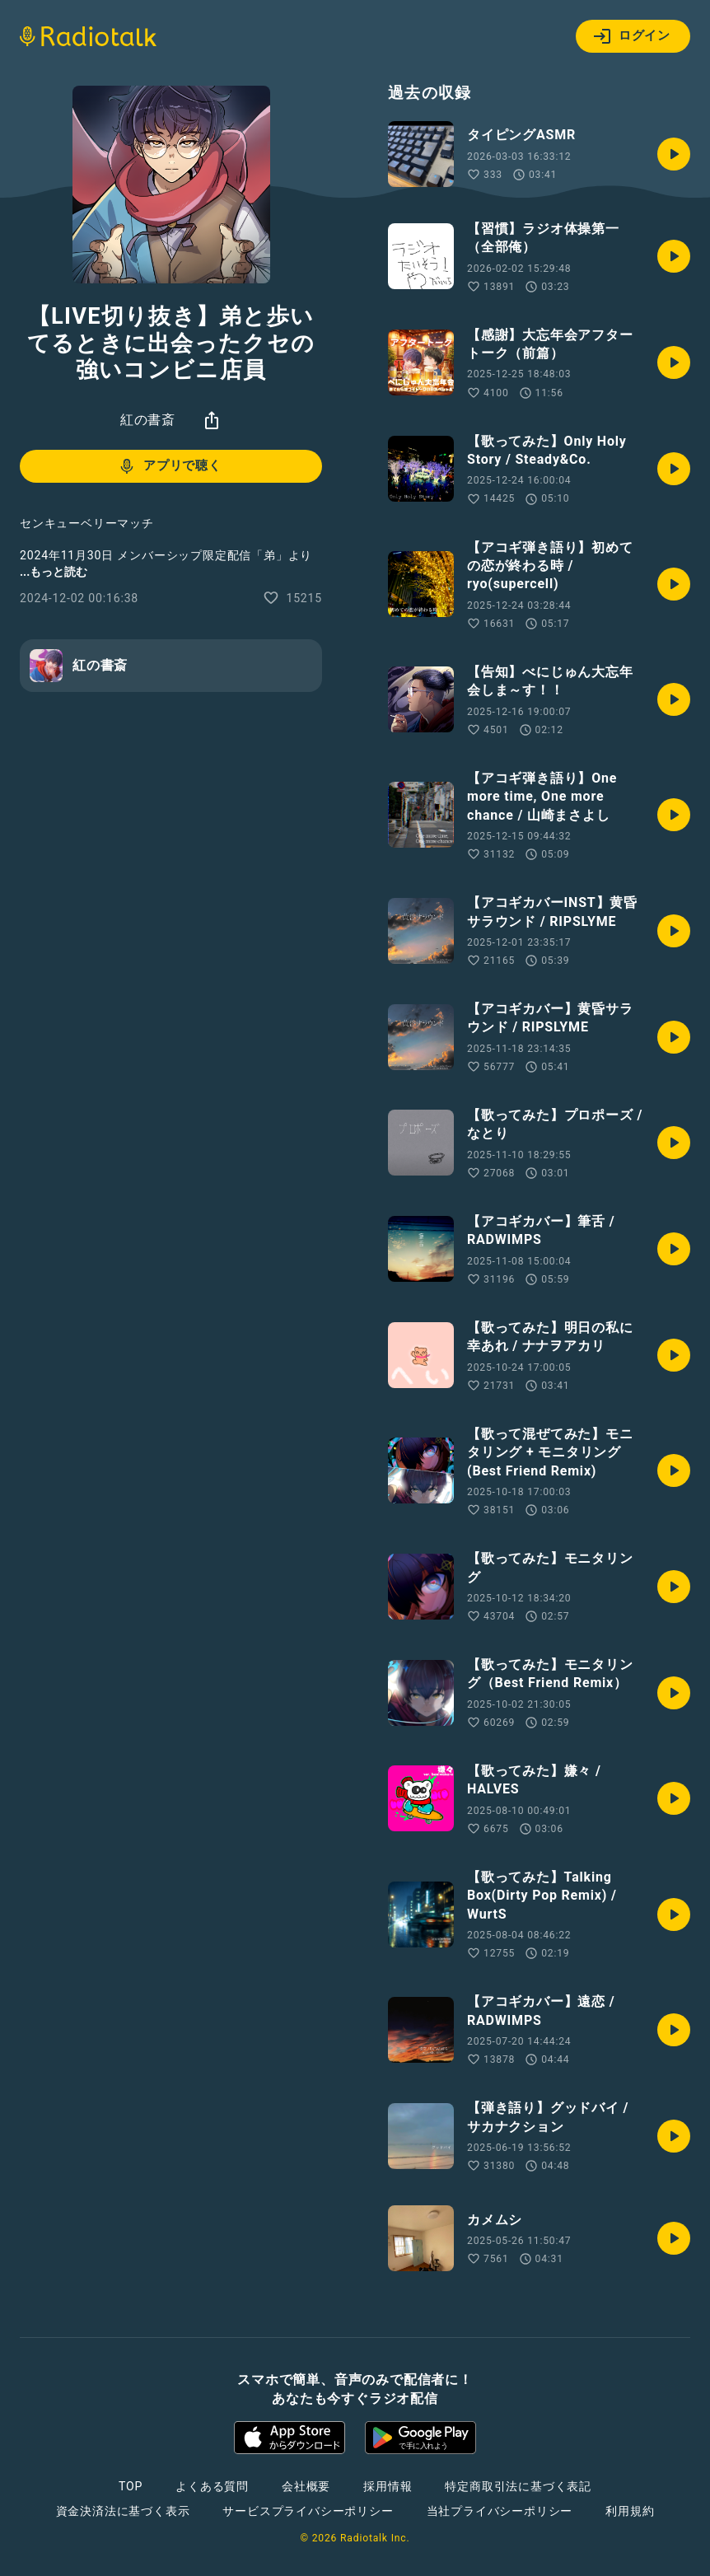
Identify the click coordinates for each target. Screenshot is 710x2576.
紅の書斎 (147, 420)
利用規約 (629, 2511)
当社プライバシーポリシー (500, 2511)
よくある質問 (212, 2486)
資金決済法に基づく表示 (123, 2511)
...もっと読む (53, 571)
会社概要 (306, 2486)
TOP (130, 2486)
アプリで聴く (169, 466)
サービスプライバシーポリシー (307, 2511)
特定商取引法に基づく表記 (518, 2486)
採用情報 (387, 2486)
